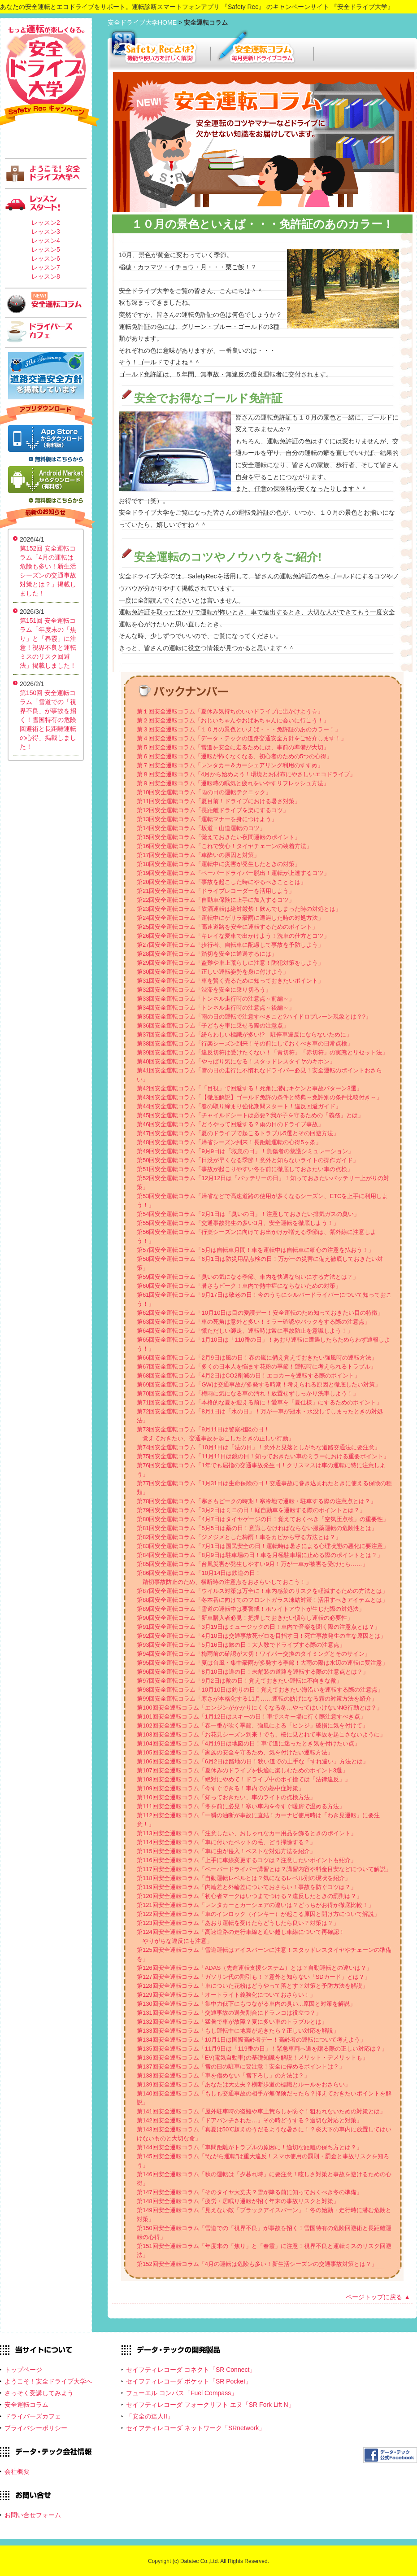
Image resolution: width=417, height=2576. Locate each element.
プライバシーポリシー (35, 2428)
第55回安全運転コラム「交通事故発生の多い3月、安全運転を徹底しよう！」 (238, 1223)
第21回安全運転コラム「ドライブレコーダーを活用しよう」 (216, 891)
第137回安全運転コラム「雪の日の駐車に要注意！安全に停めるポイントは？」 (241, 2066)
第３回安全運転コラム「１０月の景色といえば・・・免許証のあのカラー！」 (239, 729)
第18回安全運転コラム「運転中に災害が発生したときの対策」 (218, 864)
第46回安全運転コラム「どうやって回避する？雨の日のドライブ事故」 (230, 1124)
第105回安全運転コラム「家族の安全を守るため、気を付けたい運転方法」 (235, 1752)
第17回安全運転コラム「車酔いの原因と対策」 (198, 855)
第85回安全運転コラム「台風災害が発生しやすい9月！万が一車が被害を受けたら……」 (252, 1564)
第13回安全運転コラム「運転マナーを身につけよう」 (207, 819)
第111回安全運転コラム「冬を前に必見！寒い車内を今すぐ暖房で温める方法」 (241, 1806)
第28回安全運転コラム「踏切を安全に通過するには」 (207, 953)
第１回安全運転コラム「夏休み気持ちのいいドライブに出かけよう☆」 (230, 711)
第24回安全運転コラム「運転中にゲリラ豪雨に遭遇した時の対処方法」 (230, 917)
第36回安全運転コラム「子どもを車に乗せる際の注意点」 (213, 1025)
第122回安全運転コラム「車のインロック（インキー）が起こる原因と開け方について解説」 (258, 1914)
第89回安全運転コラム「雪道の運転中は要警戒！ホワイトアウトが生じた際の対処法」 (251, 1608)
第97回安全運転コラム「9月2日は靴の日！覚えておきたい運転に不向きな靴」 (239, 1680)
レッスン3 (45, 231)
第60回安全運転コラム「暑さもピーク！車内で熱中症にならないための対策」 (239, 1285)
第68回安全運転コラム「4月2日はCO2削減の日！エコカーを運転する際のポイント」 (248, 1375)
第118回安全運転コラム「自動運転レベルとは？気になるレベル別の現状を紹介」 (244, 1878)
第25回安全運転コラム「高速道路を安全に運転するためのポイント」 (227, 926)
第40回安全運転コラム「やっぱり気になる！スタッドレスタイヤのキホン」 (236, 1061)
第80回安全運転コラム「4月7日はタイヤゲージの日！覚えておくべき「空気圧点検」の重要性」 (263, 1519)
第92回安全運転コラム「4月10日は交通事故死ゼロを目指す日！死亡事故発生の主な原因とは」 (261, 1635)
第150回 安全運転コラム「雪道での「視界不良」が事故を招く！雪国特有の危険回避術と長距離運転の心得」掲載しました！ (48, 719)
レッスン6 (45, 258)
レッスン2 (45, 222)
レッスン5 (45, 249)
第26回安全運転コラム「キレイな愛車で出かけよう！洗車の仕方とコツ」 (233, 935)
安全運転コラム (26, 2404)
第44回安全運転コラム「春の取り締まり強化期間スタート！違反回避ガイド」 (239, 1106)
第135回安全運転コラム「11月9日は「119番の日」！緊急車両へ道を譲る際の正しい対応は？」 (262, 2048)
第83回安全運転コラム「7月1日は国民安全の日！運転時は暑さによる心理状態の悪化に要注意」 (263, 1546)
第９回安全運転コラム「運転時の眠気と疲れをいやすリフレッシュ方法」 (233, 783)
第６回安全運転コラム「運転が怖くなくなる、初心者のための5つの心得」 (234, 756)
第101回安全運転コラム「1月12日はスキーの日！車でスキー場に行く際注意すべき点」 (251, 1716)
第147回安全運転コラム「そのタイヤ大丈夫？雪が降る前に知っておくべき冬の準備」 (249, 2192)
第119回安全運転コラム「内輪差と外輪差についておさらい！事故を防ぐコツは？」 (246, 1887)
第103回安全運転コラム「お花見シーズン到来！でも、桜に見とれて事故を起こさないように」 (261, 1734)
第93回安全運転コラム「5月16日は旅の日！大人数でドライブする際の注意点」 (241, 1644)
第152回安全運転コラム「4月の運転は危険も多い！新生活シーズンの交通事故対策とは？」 (257, 2264)
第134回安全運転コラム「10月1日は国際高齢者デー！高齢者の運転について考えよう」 (251, 2039)
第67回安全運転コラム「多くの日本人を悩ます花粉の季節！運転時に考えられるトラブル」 (256, 1366)
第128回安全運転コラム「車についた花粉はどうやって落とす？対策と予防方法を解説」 (252, 1985)
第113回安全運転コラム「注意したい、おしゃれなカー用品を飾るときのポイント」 (246, 1833)
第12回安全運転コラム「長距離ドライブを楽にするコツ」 (213, 810)
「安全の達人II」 (150, 2416)
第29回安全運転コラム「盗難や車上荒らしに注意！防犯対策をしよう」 (230, 962)
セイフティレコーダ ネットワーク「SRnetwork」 (195, 2428)
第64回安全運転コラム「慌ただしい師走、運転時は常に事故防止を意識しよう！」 (245, 1330)
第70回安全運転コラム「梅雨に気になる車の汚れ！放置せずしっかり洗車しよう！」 (248, 1393)
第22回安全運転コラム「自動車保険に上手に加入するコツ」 (216, 900)
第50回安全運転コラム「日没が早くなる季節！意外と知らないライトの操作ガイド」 (248, 1160)
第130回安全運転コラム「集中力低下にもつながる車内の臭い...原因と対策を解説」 (246, 2003)
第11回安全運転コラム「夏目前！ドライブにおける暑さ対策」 (218, 801)
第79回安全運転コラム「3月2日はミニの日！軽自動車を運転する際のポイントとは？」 (251, 1510)
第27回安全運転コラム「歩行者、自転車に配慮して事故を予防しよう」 (230, 944)
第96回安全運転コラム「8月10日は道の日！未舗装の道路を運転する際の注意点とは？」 (253, 1671)
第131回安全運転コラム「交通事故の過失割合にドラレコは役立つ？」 (229, 2012)
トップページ (23, 2369)
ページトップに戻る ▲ (378, 2296)
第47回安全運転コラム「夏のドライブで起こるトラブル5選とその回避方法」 (238, 1133)
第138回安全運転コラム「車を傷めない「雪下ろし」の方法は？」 (223, 2075)
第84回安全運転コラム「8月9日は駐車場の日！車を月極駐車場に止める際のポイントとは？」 (260, 1555)
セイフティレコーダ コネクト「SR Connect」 (191, 2369)
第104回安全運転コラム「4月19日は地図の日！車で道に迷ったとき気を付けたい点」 (248, 1743)
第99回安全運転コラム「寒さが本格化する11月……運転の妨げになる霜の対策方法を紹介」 (257, 1698)
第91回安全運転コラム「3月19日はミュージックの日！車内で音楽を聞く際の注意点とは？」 (258, 1626)
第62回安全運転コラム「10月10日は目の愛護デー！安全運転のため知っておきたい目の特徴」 (260, 1312)
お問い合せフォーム (32, 2515)
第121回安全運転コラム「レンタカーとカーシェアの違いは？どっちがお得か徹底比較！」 (255, 1905)
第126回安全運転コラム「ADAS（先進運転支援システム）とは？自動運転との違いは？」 (254, 1967)
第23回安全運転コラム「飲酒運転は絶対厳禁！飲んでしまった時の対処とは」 (239, 908)
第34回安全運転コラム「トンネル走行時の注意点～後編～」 (216, 1007)
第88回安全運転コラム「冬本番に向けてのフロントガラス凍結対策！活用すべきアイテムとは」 (262, 1599)
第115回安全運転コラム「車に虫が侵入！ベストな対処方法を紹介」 (226, 1851)
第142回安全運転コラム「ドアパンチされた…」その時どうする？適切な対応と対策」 (249, 2120)
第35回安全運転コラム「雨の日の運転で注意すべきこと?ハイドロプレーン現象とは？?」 (254, 1016)
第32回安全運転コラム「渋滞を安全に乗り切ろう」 (204, 989)
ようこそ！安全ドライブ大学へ (48, 2381)
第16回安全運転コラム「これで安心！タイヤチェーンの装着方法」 (224, 846)
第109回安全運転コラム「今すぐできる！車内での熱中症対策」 (220, 1788)
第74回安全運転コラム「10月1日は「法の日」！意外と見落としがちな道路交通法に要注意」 (258, 1447)
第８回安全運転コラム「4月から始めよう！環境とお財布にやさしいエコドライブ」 (246, 774)
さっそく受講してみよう (39, 2393)
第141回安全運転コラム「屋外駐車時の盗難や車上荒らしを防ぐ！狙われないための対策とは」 (261, 2111)
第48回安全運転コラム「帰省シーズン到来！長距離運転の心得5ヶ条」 (229, 1142)
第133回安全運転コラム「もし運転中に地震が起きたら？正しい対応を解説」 (238, 2030)
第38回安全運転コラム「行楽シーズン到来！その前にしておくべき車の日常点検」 (245, 1043)
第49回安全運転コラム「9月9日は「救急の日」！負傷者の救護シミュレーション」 (245, 1151)
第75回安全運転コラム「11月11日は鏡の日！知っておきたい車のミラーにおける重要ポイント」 (263, 1456)
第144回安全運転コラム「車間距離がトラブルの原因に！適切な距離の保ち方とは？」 (249, 2147)
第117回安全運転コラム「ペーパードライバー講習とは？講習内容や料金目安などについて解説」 (264, 1869)
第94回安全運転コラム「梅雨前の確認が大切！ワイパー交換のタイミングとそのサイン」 (253, 1653)
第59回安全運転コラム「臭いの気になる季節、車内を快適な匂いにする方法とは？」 (248, 1276)
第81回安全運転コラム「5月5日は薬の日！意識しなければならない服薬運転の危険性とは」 (257, 1528)
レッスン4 (45, 240)
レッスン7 (45, 267)
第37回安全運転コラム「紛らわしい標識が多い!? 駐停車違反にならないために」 (244, 1034)
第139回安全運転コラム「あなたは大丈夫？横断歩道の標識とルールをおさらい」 (244, 2084)
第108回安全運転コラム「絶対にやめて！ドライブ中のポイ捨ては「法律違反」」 (244, 1779)
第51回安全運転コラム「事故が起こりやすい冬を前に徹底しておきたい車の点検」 (245, 1169)
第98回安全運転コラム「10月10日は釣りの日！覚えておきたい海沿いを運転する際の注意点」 (260, 1689)
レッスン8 (45, 276)
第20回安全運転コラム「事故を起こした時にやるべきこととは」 (221, 882)
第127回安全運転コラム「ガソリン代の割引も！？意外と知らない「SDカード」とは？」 (253, 1976)
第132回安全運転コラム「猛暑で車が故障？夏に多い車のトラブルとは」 (232, 2021)
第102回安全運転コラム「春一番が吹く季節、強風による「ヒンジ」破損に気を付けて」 (252, 1725)
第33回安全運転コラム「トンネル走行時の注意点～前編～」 (216, 998)
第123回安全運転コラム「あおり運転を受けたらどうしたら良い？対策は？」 (238, 1923)
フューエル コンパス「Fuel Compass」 (181, 2393)
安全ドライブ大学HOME (143, 22)
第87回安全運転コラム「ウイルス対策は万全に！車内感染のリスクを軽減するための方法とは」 (262, 1591)
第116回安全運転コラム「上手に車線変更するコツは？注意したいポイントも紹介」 (246, 1860)
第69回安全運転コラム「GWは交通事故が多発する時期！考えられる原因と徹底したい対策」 (259, 1384)
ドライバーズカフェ (32, 2416)
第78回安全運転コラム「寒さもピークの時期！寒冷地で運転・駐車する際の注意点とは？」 (256, 1501)
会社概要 (17, 2471)
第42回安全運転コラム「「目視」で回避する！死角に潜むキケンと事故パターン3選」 (249, 1088)
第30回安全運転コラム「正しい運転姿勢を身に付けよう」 (213, 971)
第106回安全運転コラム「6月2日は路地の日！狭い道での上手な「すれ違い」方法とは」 (253, 1761)
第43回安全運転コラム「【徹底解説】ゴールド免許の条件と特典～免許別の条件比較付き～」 (259, 1097)
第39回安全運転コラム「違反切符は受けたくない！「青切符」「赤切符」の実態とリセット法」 (262, 1052)
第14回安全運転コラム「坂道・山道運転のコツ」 (201, 828)
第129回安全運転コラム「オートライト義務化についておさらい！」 (226, 1994)
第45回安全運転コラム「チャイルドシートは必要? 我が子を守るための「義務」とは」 (250, 1115)
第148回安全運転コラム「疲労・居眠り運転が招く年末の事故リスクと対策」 (238, 2201)
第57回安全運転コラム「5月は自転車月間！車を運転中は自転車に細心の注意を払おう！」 (255, 1249)
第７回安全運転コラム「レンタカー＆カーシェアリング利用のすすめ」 (230, 765)
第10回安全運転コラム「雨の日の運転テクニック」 (204, 792)
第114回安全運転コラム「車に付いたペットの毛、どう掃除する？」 (226, 1842)
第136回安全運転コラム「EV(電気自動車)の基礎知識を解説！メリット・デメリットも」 (252, 2057)
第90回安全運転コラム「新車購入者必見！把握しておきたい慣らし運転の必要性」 (245, 1617)
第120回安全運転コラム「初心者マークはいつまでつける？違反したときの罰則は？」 (249, 1896)
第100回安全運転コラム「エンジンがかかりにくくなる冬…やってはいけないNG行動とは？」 (259, 1707)
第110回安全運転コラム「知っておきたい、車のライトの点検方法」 (226, 1797)
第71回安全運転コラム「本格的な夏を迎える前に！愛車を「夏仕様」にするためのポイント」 (259, 1402)
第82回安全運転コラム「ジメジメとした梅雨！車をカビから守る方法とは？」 (239, 1537)
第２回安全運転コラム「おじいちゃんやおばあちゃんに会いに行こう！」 (233, 720)
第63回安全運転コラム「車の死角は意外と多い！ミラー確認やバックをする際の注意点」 (253, 1321)
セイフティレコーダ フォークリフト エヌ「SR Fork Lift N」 (210, 2404)
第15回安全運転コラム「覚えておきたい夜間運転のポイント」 (218, 837)
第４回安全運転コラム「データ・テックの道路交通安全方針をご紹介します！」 (242, 738)
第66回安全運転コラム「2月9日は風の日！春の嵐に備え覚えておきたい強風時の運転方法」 (257, 1357)
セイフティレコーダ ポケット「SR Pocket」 (189, 2381)
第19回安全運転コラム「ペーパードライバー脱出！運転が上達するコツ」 (233, 873)
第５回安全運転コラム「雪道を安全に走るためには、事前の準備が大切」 (233, 747)
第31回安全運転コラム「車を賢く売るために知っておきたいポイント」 (230, 980)
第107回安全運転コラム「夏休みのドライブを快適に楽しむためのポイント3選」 (242, 1770)
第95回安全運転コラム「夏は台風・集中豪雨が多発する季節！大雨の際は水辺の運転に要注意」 (262, 1662)
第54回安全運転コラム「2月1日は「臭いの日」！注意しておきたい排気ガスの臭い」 (248, 1214)
